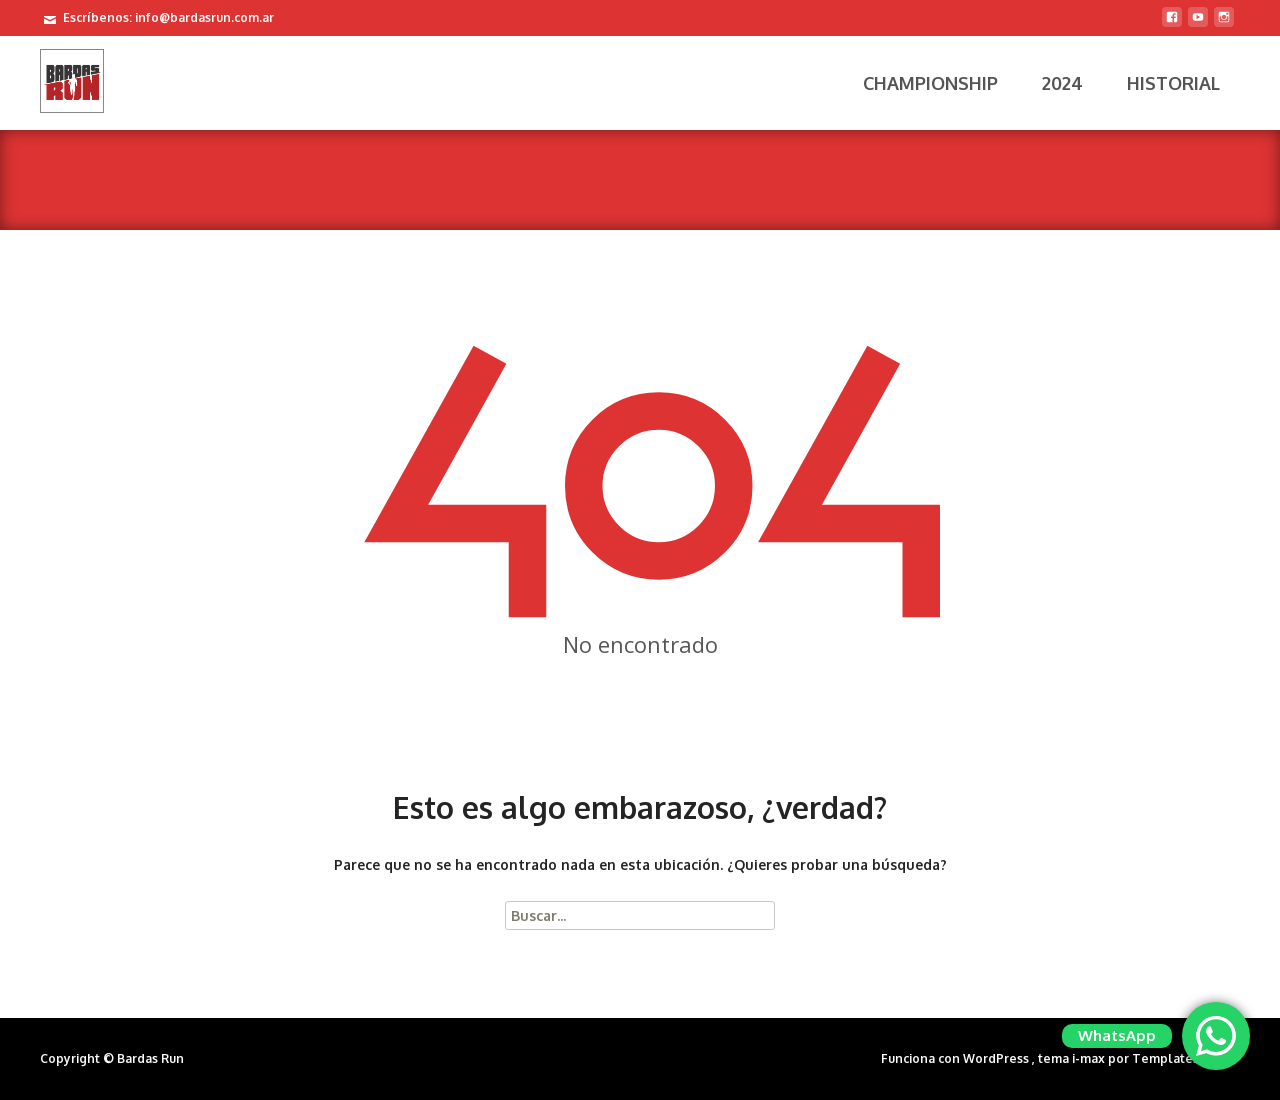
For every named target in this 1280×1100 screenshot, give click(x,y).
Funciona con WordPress (956, 1058)
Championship (930, 83)
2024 (1062, 83)
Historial (1173, 83)
